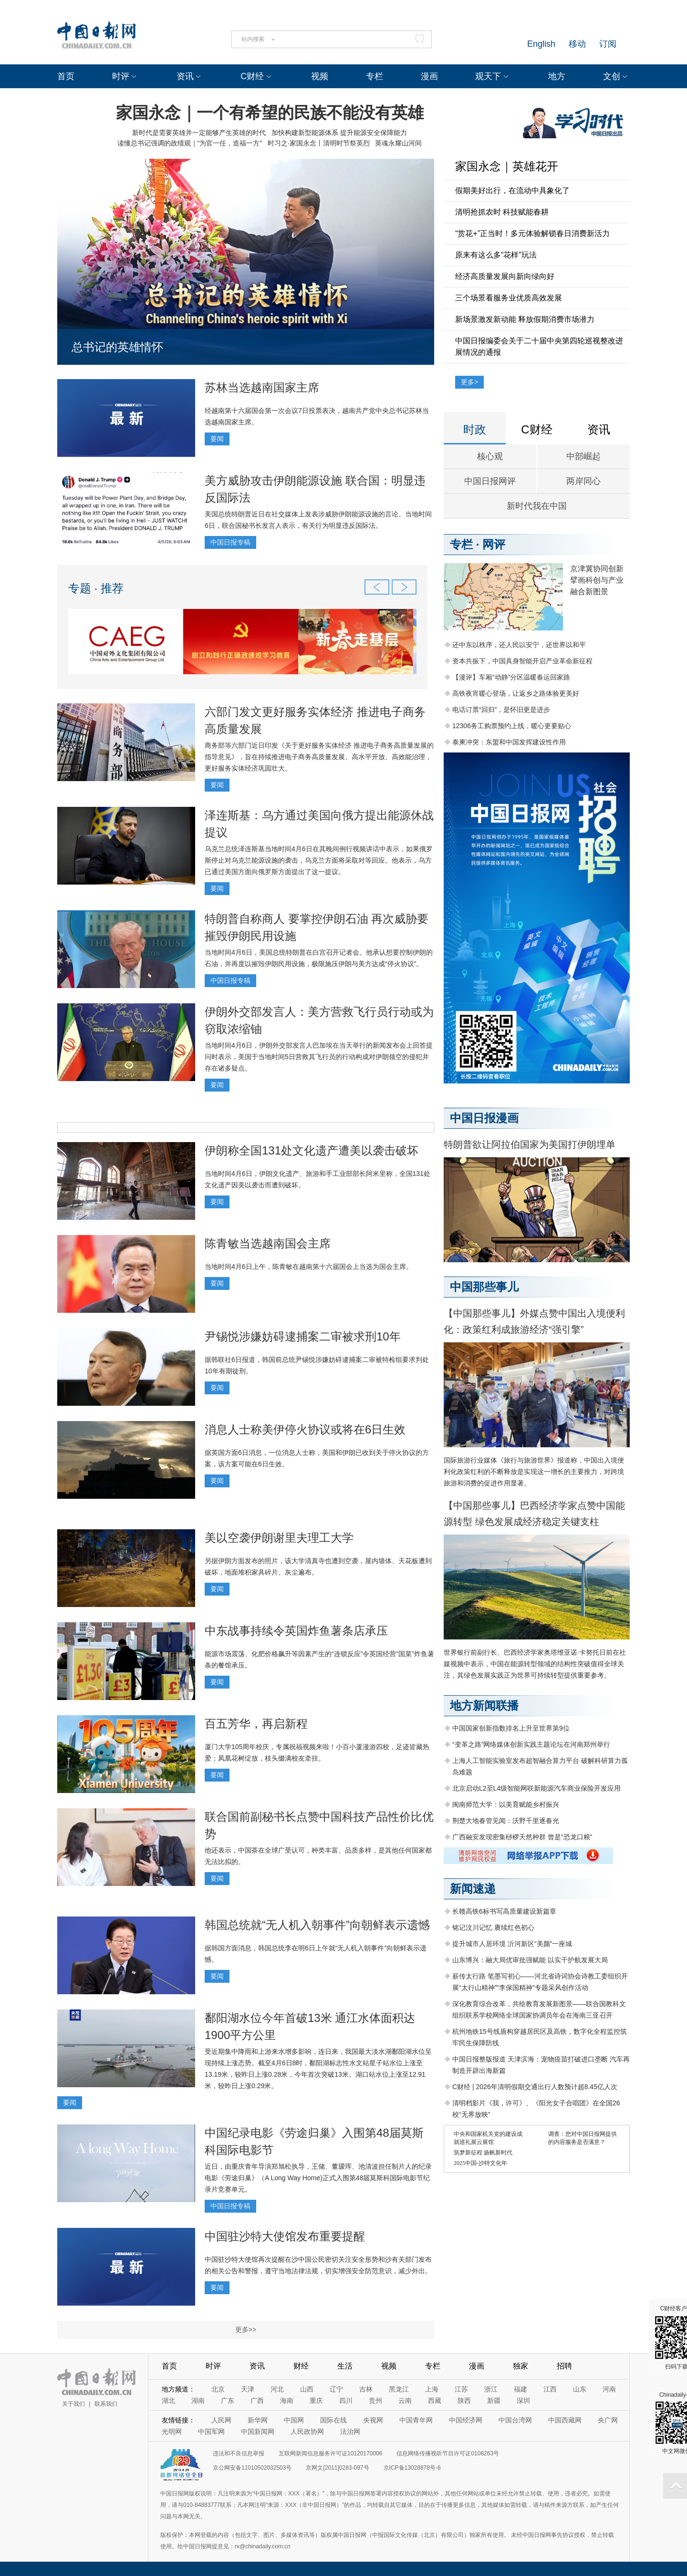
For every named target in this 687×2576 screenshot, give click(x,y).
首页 (65, 76)
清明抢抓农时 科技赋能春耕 (502, 212)
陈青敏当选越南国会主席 (268, 1243)
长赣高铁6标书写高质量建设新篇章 (504, 1911)
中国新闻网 (257, 2431)
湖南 (198, 2400)
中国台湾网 (515, 2420)
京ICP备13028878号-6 (412, 2467)
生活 (345, 2366)
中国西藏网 (565, 2420)
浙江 (491, 2389)
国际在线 (333, 2420)
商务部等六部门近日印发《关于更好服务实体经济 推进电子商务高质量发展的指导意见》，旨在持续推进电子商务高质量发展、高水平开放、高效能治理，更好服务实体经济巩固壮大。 (319, 757)
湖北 (168, 2400)
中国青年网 (416, 2420)
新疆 (493, 2400)
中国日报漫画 (484, 1118)
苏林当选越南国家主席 (262, 387)
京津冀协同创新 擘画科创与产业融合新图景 (597, 580)
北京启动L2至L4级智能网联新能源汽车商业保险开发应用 (536, 1788)
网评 (493, 544)
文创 (611, 76)
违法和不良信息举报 (238, 2453)
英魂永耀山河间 (398, 143)
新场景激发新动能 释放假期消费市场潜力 (524, 319)
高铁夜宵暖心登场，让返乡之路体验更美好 (515, 693)
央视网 (373, 2420)
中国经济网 (465, 2420)
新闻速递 (473, 1888)
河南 (609, 2389)
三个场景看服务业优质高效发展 (508, 298)
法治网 (350, 2431)
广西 (257, 2400)
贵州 (375, 2400)
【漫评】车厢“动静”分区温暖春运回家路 (511, 677)
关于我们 (73, 2404)
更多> (469, 382)
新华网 (258, 2420)
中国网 (294, 2420)
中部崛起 (583, 456)
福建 (520, 2389)
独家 (520, 2366)
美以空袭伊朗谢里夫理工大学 (279, 1537)
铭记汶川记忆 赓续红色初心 (493, 1927)
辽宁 (336, 2389)
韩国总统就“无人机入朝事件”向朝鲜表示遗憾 (317, 1924)
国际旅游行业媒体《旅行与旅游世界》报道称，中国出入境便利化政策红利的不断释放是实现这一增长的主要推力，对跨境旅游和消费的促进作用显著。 (534, 1471)
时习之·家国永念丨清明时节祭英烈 (319, 143)
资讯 (185, 76)
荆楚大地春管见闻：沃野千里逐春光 (505, 1820)
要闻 (217, 439)
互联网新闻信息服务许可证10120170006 (330, 2453)
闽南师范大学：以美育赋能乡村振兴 (505, 1804)
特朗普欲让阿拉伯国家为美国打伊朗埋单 (529, 1144)
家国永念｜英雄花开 (506, 166)
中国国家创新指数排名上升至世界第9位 (511, 1728)
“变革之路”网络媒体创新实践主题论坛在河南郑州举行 (531, 1744)
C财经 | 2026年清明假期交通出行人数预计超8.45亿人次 (534, 2087)
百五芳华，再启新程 (256, 1723)
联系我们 (105, 2404)
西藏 (434, 2400)
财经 (301, 2366)
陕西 (464, 2400)
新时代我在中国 (537, 506)
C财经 (252, 76)
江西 (550, 2389)
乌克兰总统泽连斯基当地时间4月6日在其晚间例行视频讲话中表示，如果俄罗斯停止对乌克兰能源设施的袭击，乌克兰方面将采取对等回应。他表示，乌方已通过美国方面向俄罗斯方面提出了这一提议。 (319, 860)
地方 (556, 76)
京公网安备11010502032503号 (252, 2467)
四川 (346, 2400)
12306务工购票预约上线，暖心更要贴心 (511, 726)
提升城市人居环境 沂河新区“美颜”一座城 (512, 1943)
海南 (286, 2400)
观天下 (488, 76)
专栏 (374, 76)
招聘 (564, 2366)
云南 (405, 2400)
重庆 (316, 2400)
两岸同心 (583, 481)
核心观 (490, 456)
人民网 (221, 2420)
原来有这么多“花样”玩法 (496, 255)
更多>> (245, 2329)
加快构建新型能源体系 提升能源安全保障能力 (339, 132)
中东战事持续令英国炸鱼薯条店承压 (296, 1630)
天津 (247, 2389)
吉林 (366, 2389)
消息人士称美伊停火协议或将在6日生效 (305, 1429)
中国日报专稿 (230, 542)
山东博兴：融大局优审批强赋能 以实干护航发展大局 (530, 1960)
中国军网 (211, 2431)
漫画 (429, 76)
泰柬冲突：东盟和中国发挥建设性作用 (509, 742)
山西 (306, 2389)
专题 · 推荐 (96, 588)
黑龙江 (399, 2389)
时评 (120, 76)
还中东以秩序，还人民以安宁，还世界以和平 (519, 645)
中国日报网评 (490, 481)
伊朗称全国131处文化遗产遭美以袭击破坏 (311, 1150)
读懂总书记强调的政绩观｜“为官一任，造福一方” (189, 143)
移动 (577, 44)
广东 (227, 2400)
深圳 (523, 2400)
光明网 (172, 2431)
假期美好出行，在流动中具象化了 (512, 190)
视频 (319, 76)
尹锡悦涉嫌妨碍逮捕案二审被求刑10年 (303, 1336)
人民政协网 (307, 2431)
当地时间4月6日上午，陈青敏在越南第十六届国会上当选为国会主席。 (309, 1266)
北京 (218, 2389)
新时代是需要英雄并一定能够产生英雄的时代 (199, 132)
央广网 (608, 2420)
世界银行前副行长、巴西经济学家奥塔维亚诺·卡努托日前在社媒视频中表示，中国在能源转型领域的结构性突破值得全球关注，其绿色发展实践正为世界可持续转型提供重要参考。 (535, 1664)
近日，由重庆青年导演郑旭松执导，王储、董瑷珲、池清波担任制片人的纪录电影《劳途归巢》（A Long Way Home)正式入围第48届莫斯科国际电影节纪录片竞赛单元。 (318, 2178)
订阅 (607, 44)
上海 (431, 2389)
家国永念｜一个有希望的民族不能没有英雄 (270, 112)
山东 (579, 2389)
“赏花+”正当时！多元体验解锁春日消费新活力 (532, 233)
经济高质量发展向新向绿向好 (504, 276)
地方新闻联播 (484, 1705)
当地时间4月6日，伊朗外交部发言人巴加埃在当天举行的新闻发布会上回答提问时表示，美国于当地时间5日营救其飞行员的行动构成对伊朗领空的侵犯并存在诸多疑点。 (319, 1056)
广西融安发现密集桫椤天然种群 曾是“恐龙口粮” (522, 1837)
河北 (277, 2389)
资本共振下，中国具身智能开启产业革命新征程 (522, 661)
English (541, 44)
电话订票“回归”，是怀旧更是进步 (501, 709)
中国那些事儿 (484, 1286)
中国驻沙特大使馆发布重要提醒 (285, 2236)
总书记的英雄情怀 (117, 346)
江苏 (461, 2389)
